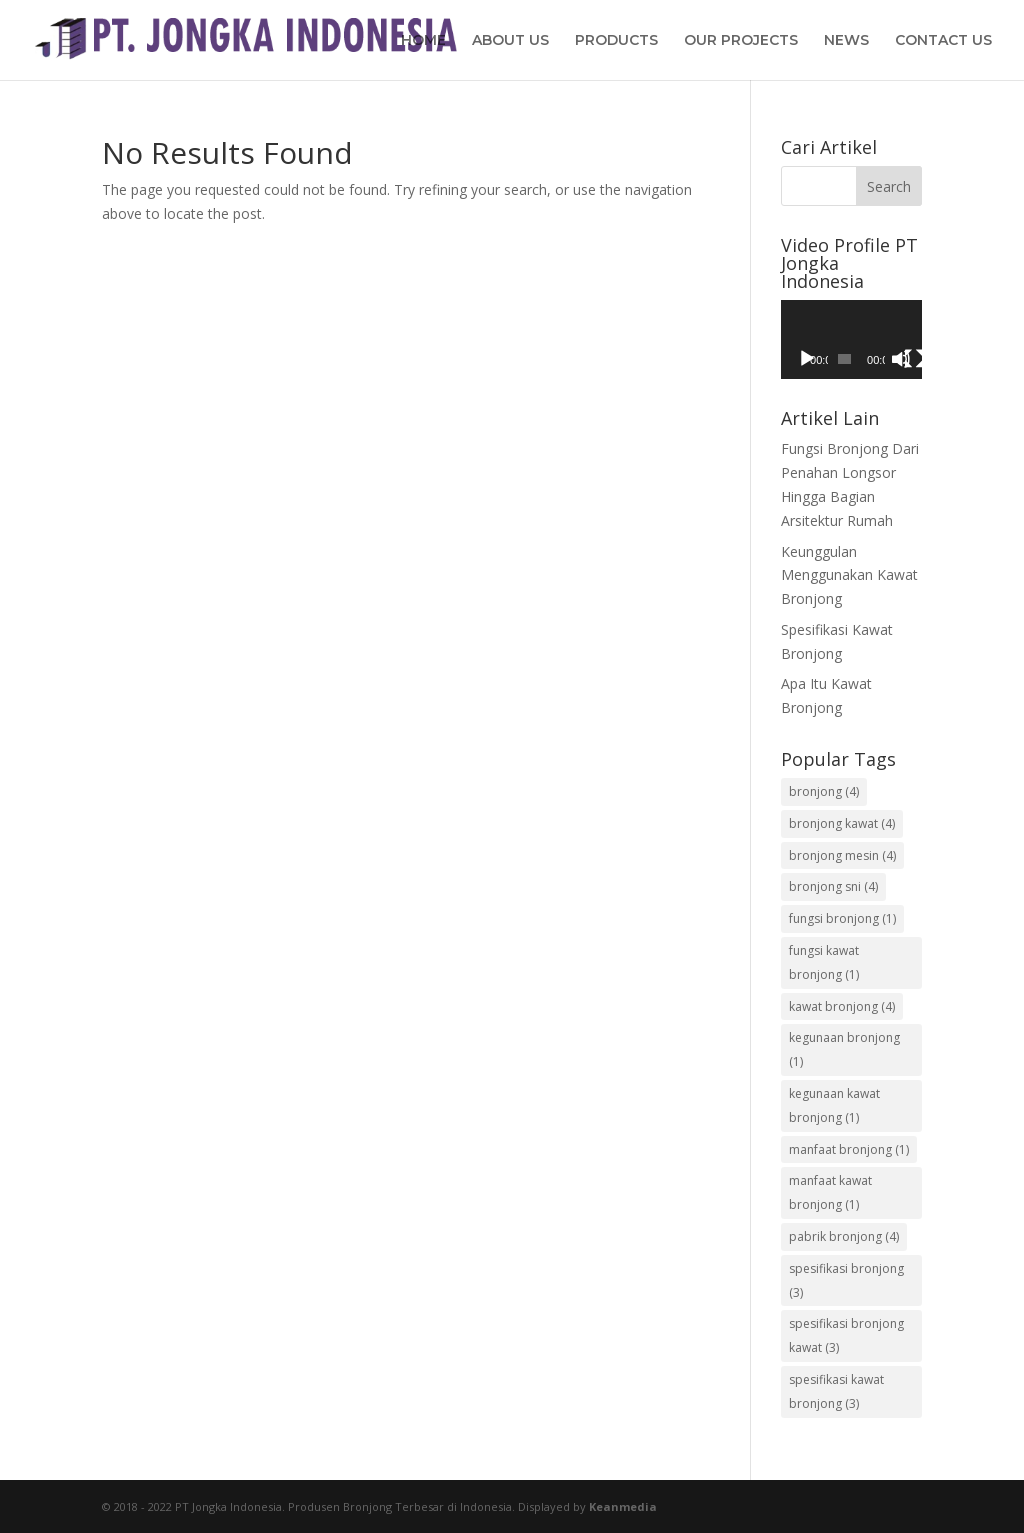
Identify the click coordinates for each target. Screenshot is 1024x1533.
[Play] (807, 359)
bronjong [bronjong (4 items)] (824, 791)
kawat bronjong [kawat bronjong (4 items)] (842, 1006)
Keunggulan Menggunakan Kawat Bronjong (849, 575)
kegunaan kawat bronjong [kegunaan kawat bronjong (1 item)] (834, 1105)
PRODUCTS (616, 41)
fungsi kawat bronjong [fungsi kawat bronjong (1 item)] (824, 962)
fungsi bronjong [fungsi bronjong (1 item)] (842, 918)
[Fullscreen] (914, 359)
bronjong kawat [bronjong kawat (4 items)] (842, 823)
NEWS (846, 41)
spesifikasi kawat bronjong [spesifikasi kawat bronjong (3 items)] (836, 1391)
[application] (851, 339)
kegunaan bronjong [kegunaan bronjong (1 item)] (844, 1049)
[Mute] (901, 359)
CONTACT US (943, 41)
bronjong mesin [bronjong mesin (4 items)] (842, 855)
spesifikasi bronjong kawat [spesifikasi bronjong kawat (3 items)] (846, 1335)
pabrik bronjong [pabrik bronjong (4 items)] (844, 1236)
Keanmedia (623, 1506)
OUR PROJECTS (741, 41)
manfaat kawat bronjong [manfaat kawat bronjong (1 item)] (830, 1192)
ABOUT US (510, 41)
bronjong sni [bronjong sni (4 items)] (833, 886)
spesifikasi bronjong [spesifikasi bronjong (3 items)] (846, 1280)
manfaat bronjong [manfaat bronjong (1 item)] (849, 1149)
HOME (423, 41)
